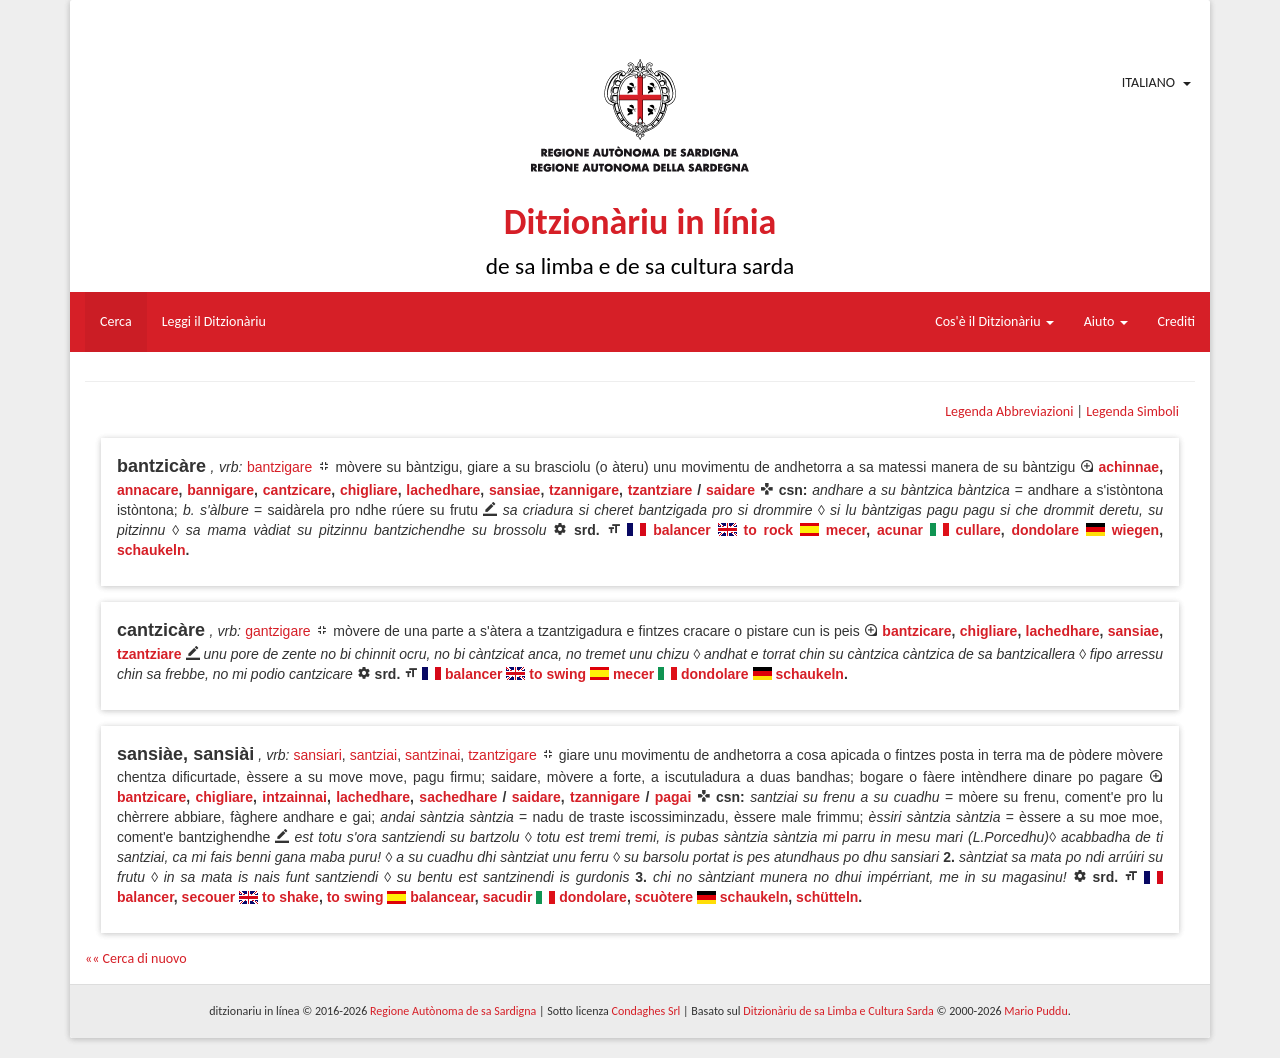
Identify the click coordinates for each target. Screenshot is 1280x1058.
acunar (900, 530)
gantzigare (277, 631)
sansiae (514, 490)
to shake (290, 897)
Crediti (1177, 321)
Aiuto (1106, 321)
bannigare (220, 490)
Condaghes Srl (645, 1011)
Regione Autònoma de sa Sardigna (453, 1011)
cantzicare (297, 490)
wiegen (1135, 530)
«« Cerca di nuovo (136, 958)
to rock (768, 530)
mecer (846, 530)
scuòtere (664, 897)
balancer (682, 530)
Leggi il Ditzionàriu (214, 321)
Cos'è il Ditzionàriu (994, 321)
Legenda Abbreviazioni (1009, 411)
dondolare (1045, 530)
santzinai (432, 755)
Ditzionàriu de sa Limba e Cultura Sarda (838, 1011)
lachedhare (443, 490)
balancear (442, 897)
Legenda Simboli (1132, 411)
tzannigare (584, 490)
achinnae (1128, 467)
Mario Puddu (1035, 1011)
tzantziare (660, 490)
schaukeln (151, 550)
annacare (147, 490)
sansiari (318, 755)
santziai (373, 755)
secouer (209, 897)
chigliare (369, 490)
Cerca (116, 321)
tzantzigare (502, 755)
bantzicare (916, 631)
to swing (557, 674)
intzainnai (294, 797)
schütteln (827, 897)
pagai (673, 797)
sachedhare (458, 797)
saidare (730, 490)
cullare (978, 530)
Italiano (1148, 82)
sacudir (508, 897)
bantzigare (279, 467)
